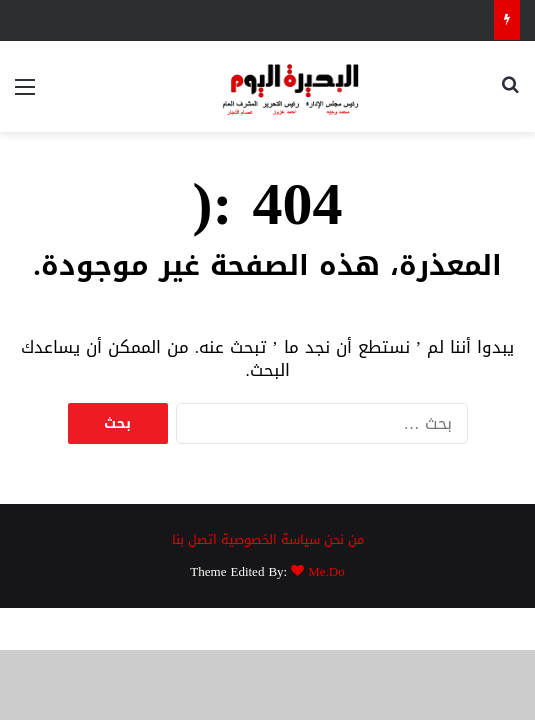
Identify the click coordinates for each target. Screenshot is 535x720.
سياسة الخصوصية (270, 539)
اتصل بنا (194, 539)
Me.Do (326, 571)
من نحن (344, 539)
